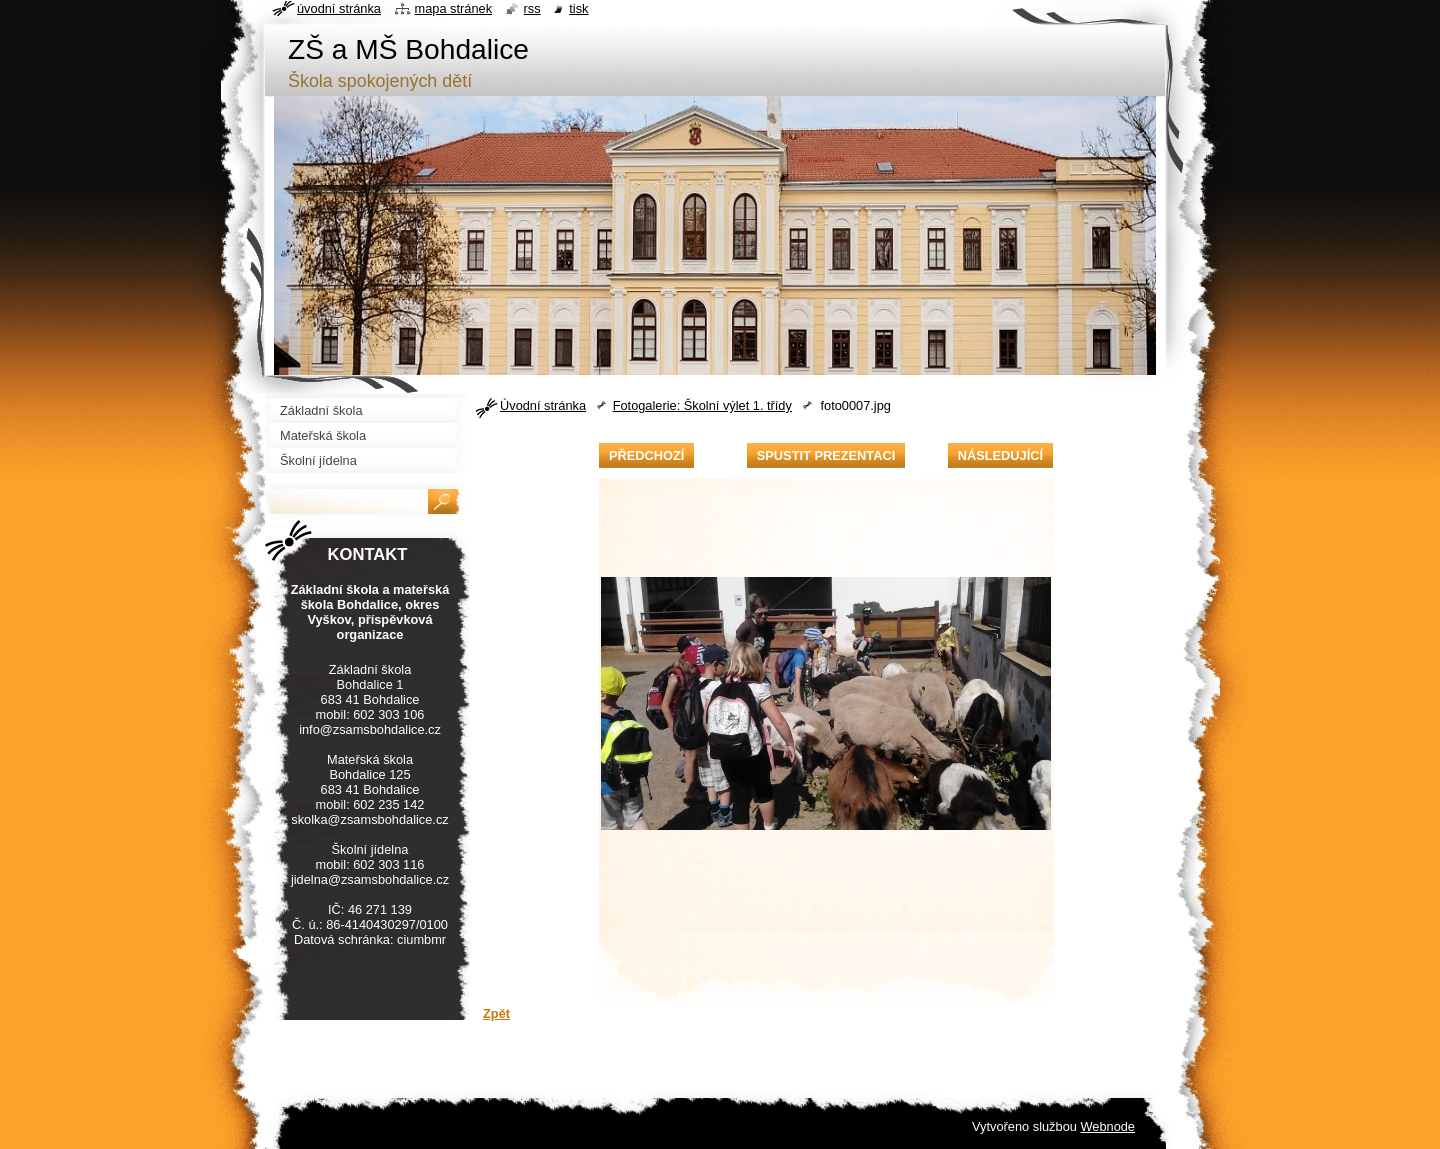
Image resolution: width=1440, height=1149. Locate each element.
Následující (1000, 455)
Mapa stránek (454, 8)
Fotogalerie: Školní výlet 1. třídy (702, 405)
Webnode (1107, 1126)
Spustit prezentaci (826, 455)
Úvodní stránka (543, 405)
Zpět (496, 1013)
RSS (532, 8)
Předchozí (646, 455)
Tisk (578, 8)
